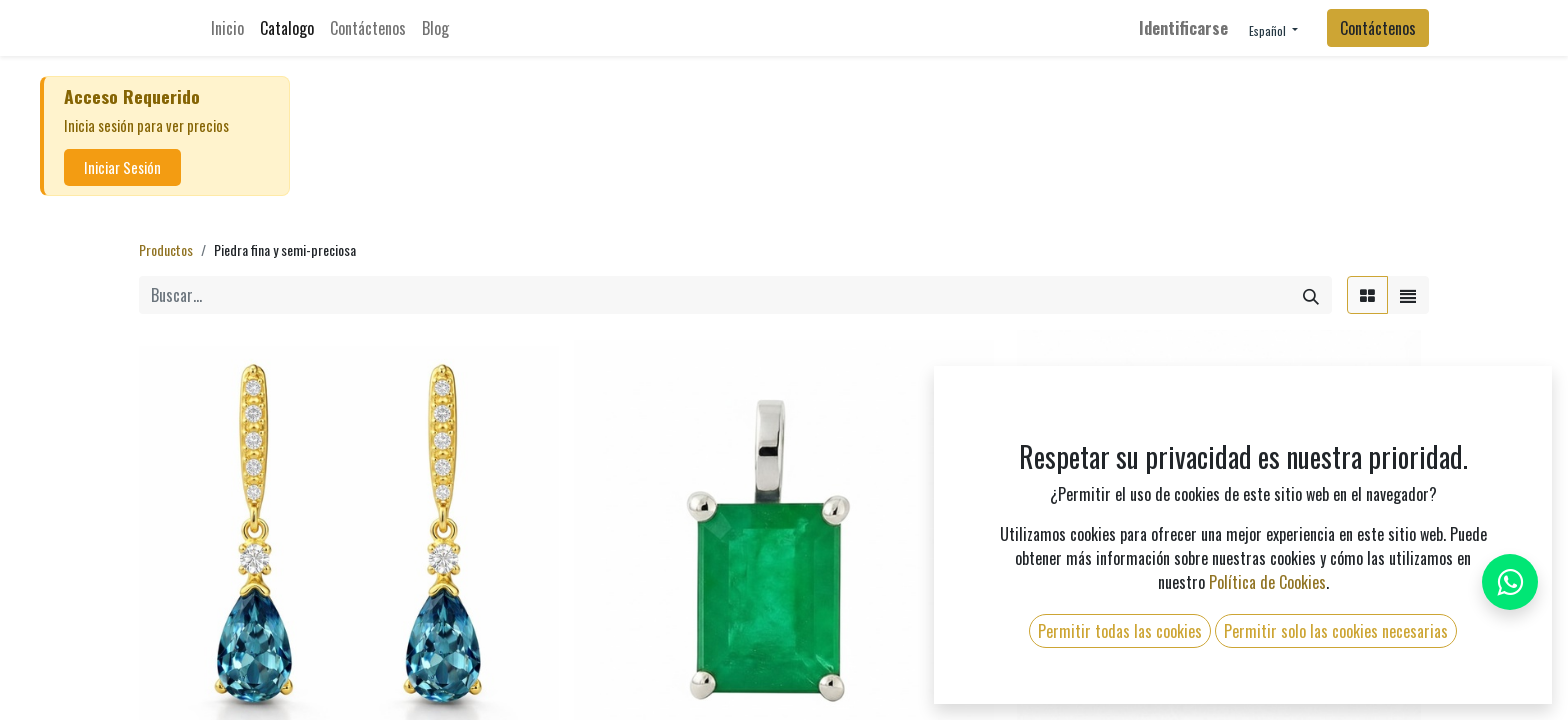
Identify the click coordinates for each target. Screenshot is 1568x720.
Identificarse (1183, 28)
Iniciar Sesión (122, 167)
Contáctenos (1378, 28)
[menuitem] (227, 28)
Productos (166, 249)
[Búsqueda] (1311, 295)
